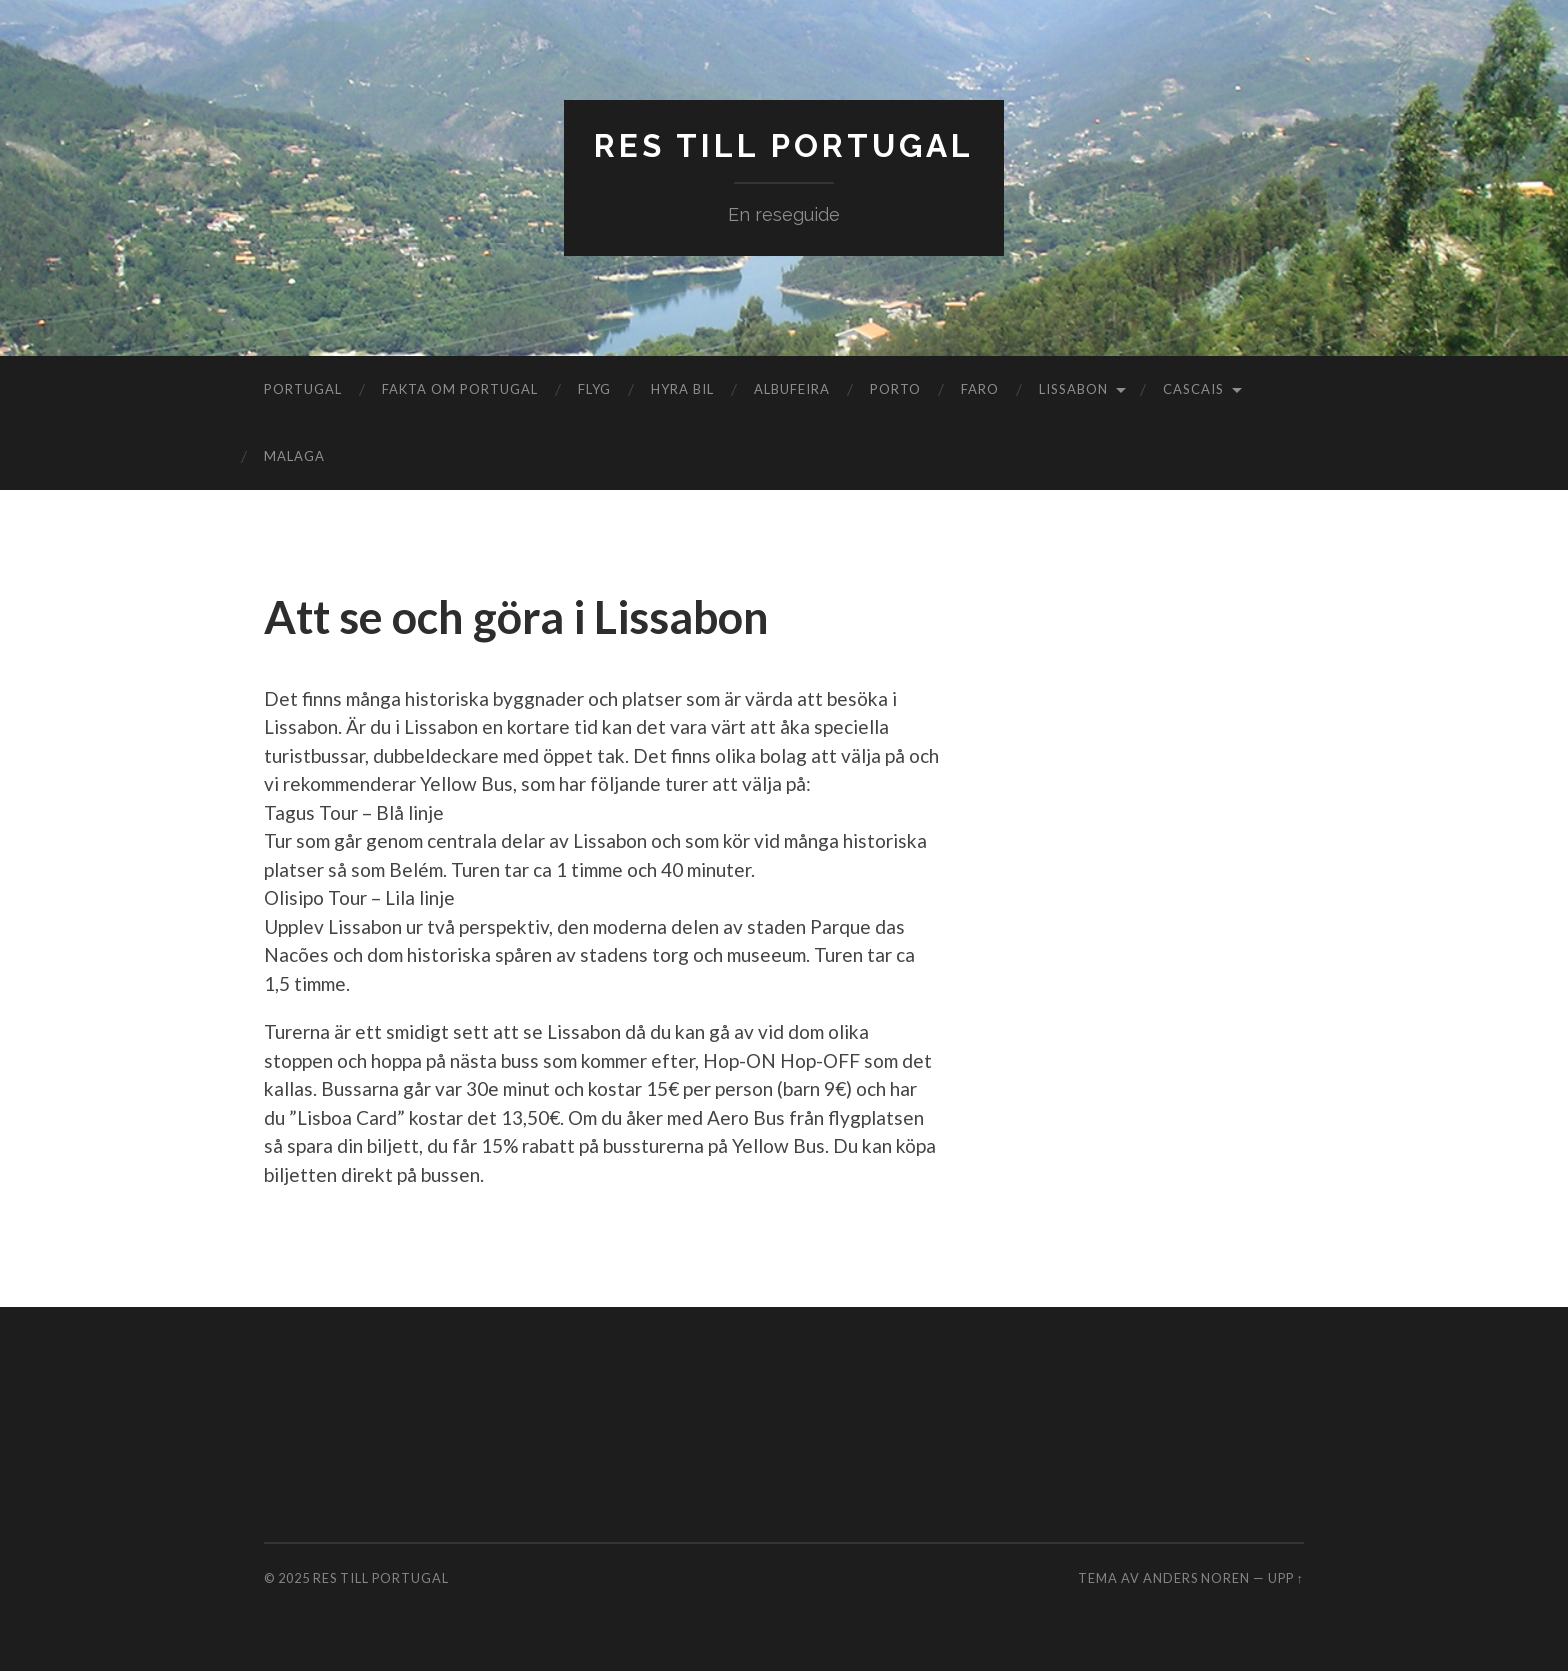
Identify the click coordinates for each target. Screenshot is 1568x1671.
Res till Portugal (784, 145)
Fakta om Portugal (460, 389)
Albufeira (792, 389)
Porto (895, 389)
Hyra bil (682, 389)
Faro (980, 389)
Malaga (294, 456)
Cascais (1193, 389)
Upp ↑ (1286, 1578)
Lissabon (1073, 389)
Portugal (303, 389)
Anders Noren (1196, 1578)
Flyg (594, 389)
